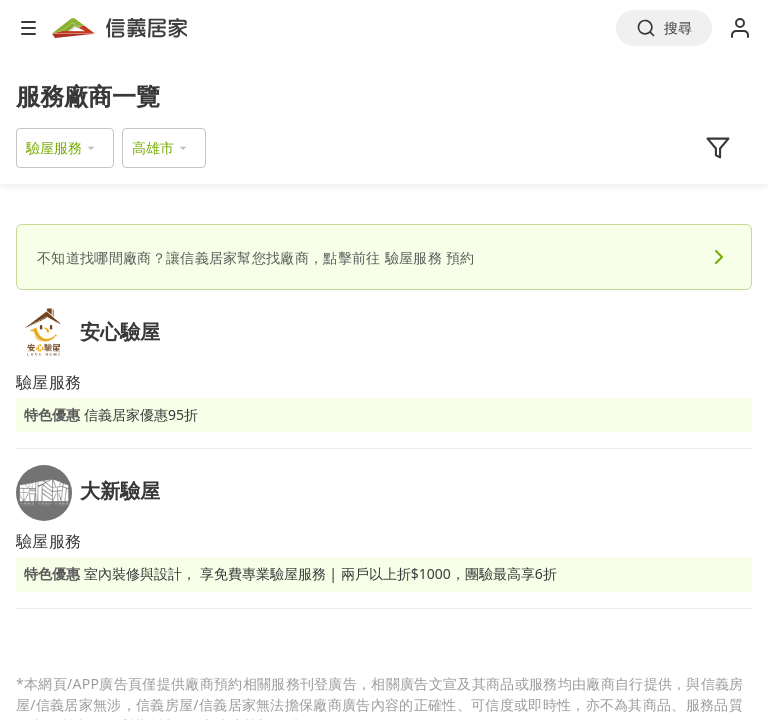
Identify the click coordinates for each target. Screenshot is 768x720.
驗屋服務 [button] (54, 147)
